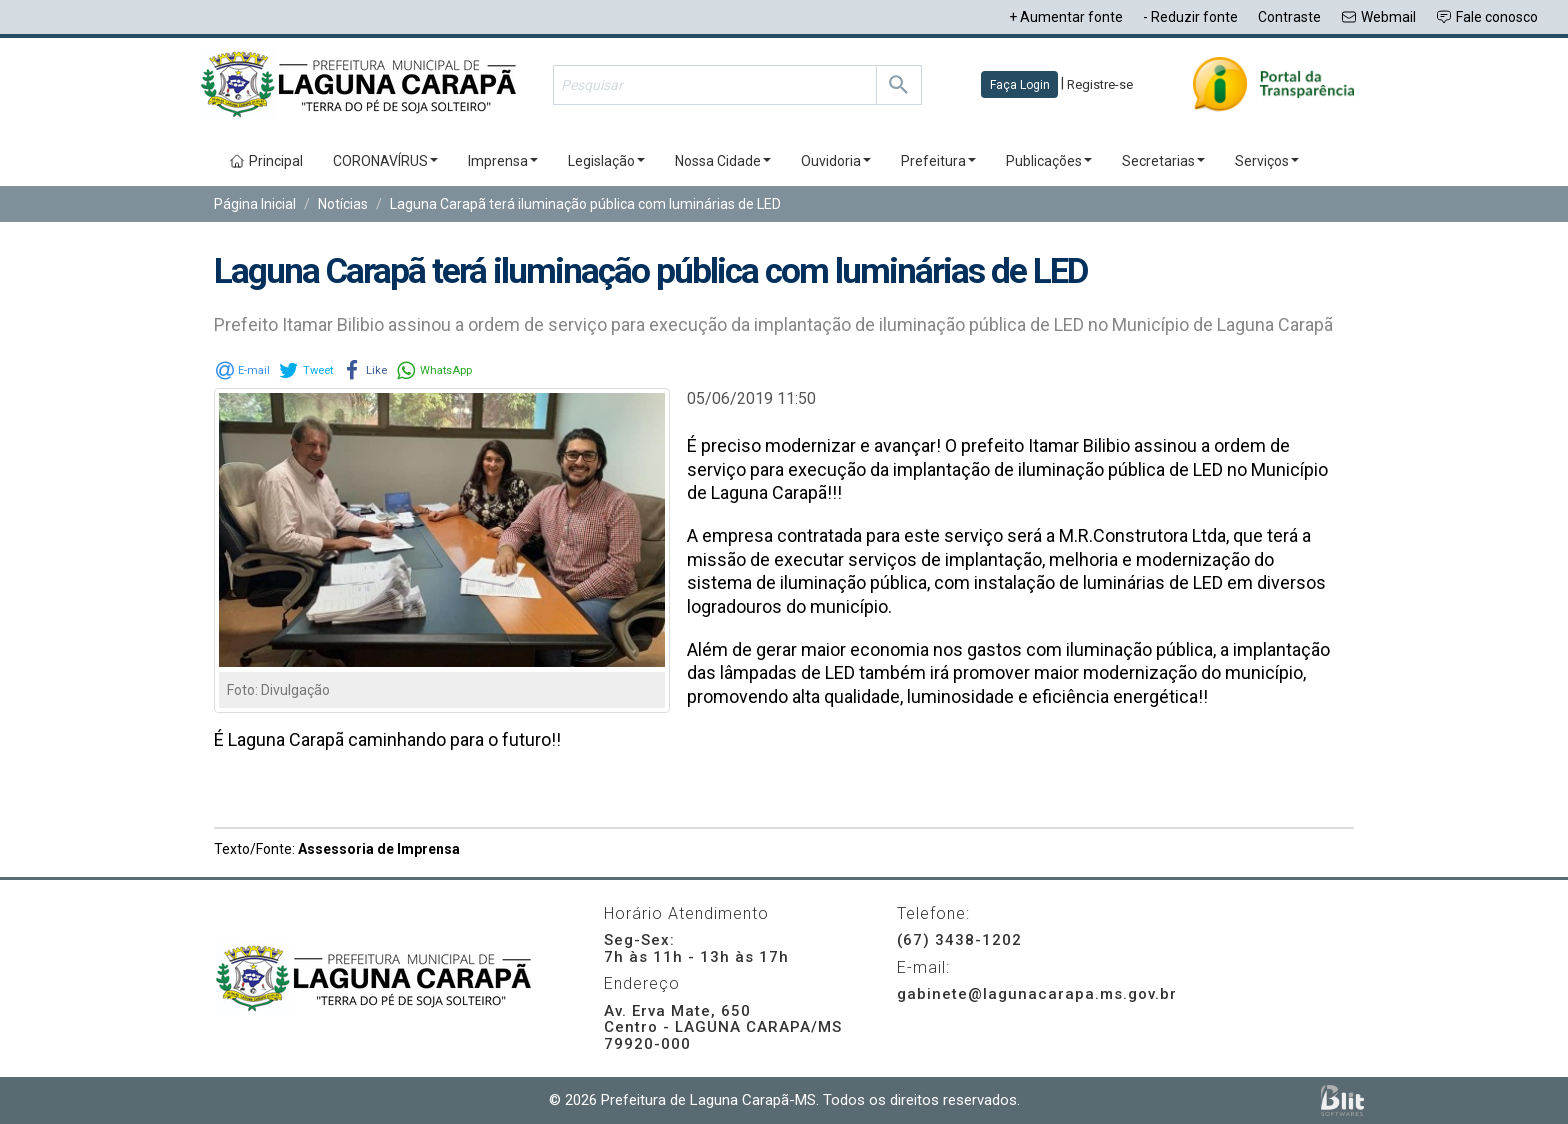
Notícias (343, 204)
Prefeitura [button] (938, 161)
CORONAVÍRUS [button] (385, 161)
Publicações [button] (1049, 161)
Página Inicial (255, 204)
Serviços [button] (1267, 161)
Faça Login (1020, 85)
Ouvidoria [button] (836, 161)
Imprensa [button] (503, 161)
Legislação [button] (606, 161)
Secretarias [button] (1163, 161)
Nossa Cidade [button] (723, 161)
